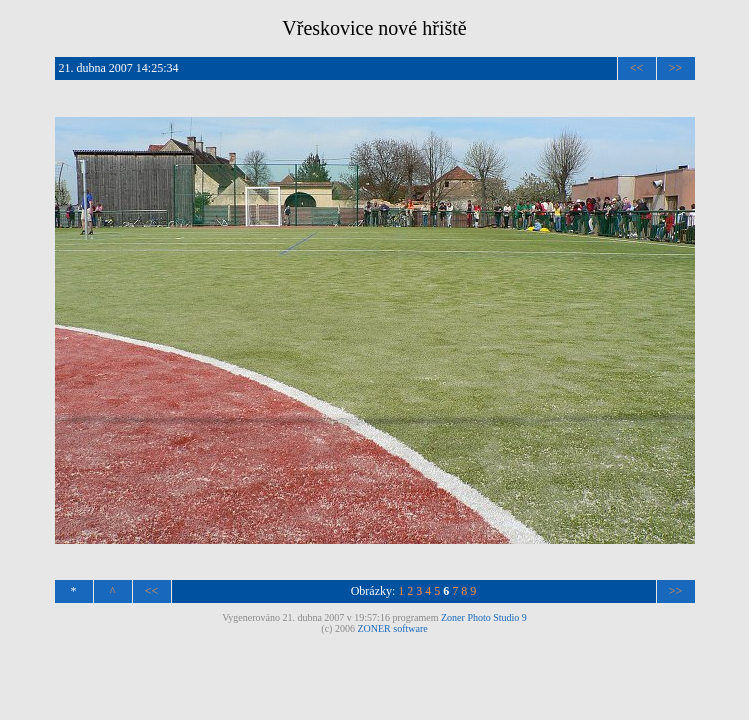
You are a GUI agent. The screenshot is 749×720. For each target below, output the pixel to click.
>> (676, 68)
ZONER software (392, 628)
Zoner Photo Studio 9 (484, 617)
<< (637, 68)
